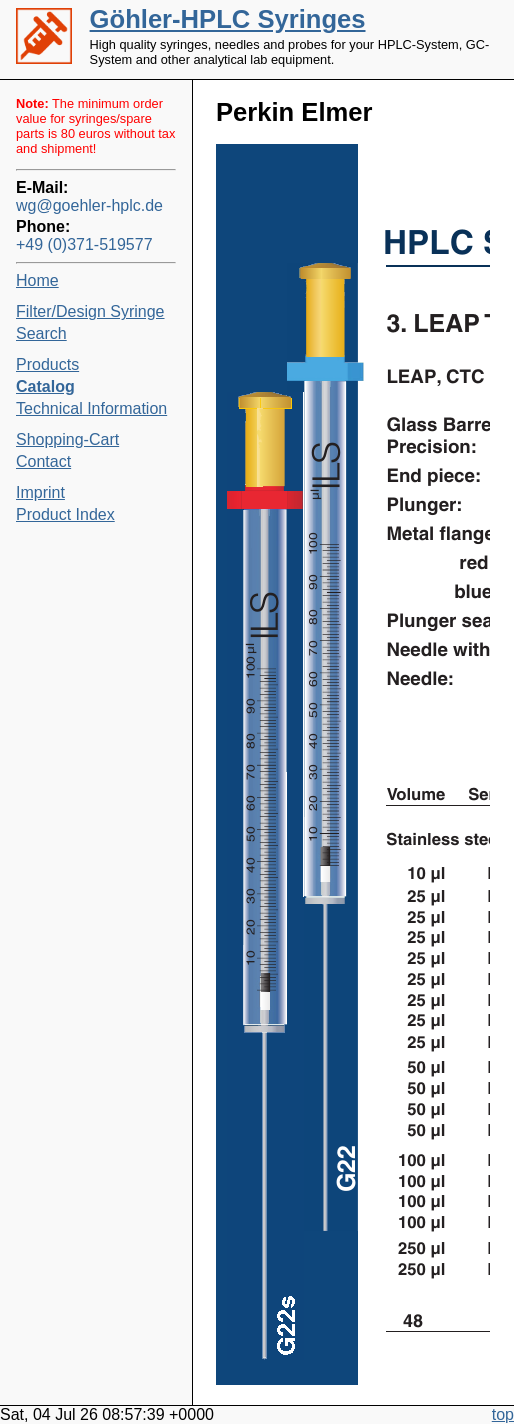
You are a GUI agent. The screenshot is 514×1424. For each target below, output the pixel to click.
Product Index (65, 514)
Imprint (40, 492)
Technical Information (91, 408)
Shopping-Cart (67, 439)
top (503, 1414)
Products (47, 364)
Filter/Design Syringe (90, 311)
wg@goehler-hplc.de (89, 205)
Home (37, 280)
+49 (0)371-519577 (84, 244)
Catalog (45, 386)
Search (41, 333)
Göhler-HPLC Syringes (228, 19)
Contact (43, 461)
